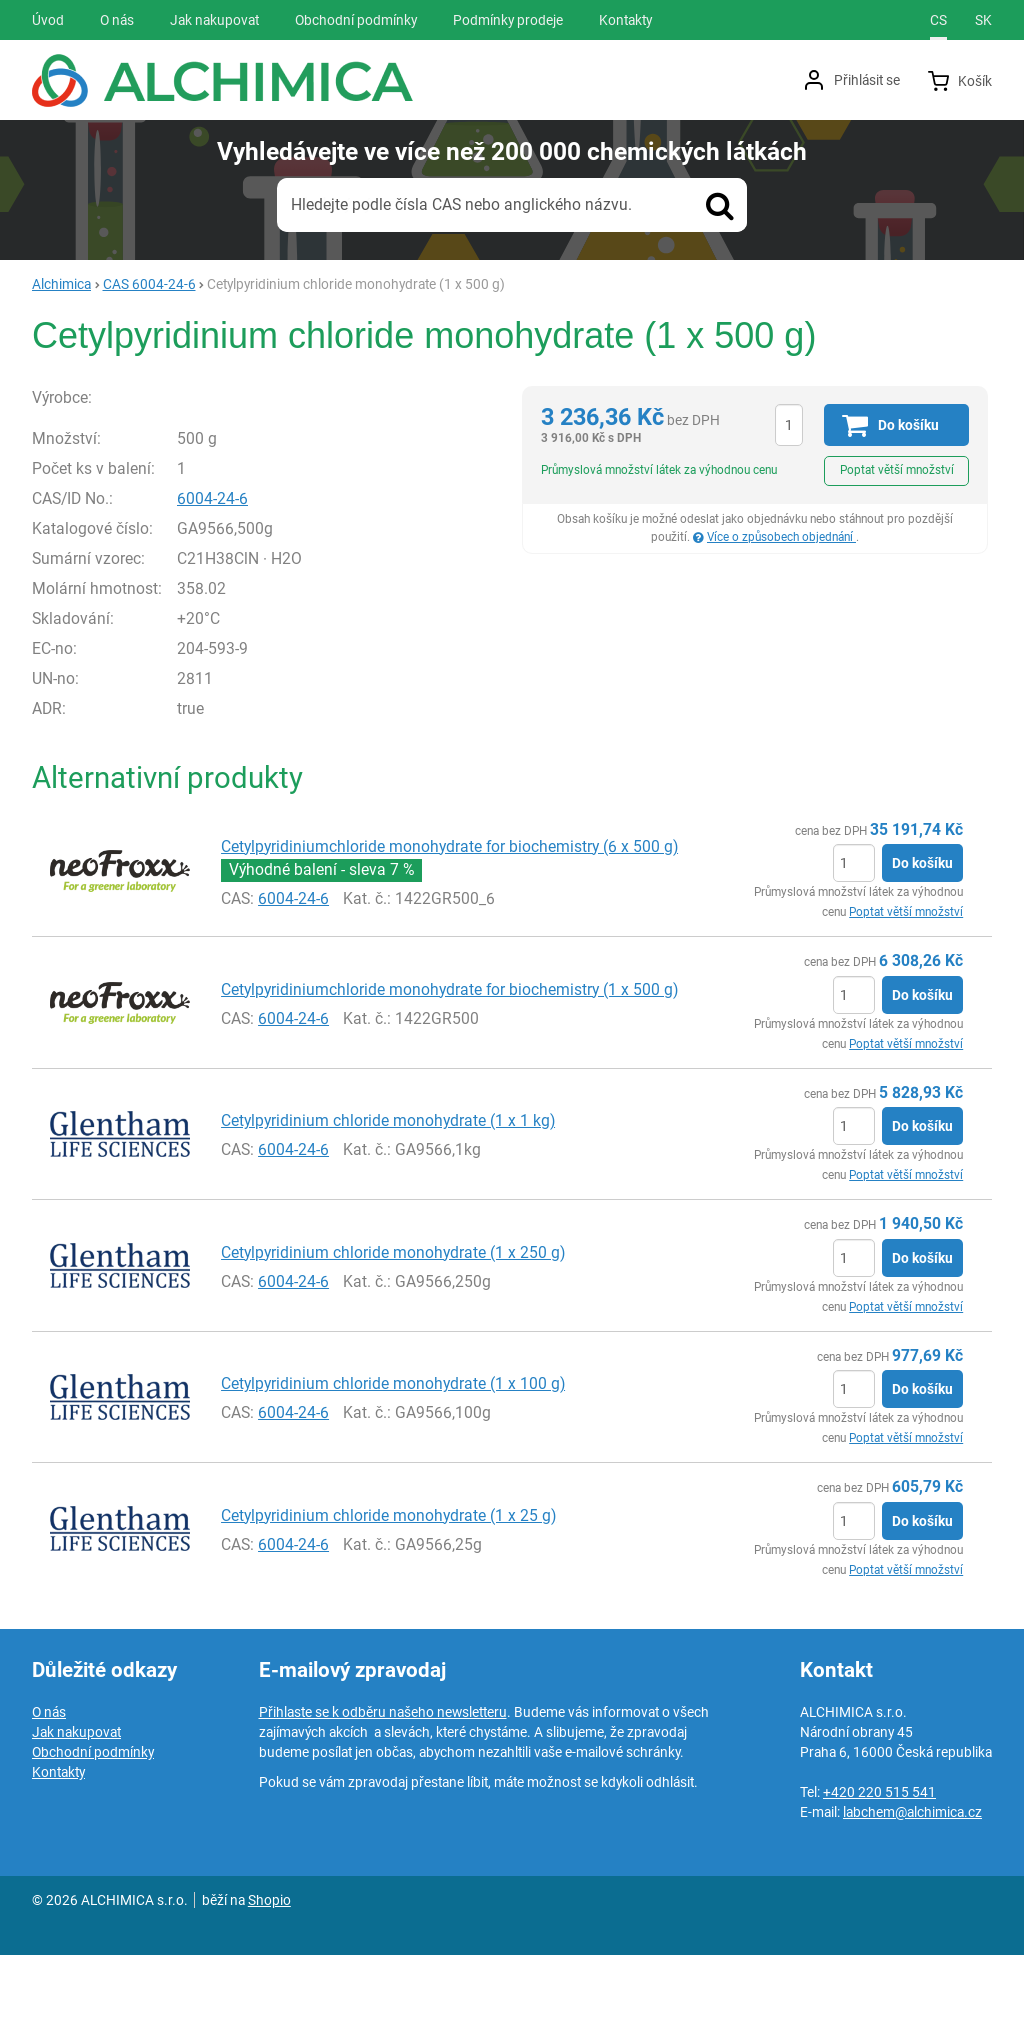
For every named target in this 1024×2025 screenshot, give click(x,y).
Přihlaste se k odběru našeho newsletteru (383, 1782)
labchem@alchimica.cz (912, 1882)
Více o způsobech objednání (781, 537)
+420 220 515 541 (879, 1862)
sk (983, 20)
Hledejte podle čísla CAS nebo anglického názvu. (461, 204)
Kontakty (58, 1842)
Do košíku (922, 933)
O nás (49, 1782)
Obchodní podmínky (93, 1822)
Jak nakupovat (76, 1802)
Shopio (269, 1970)
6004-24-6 (255, 567)
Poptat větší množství (897, 470)
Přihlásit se (867, 80)
